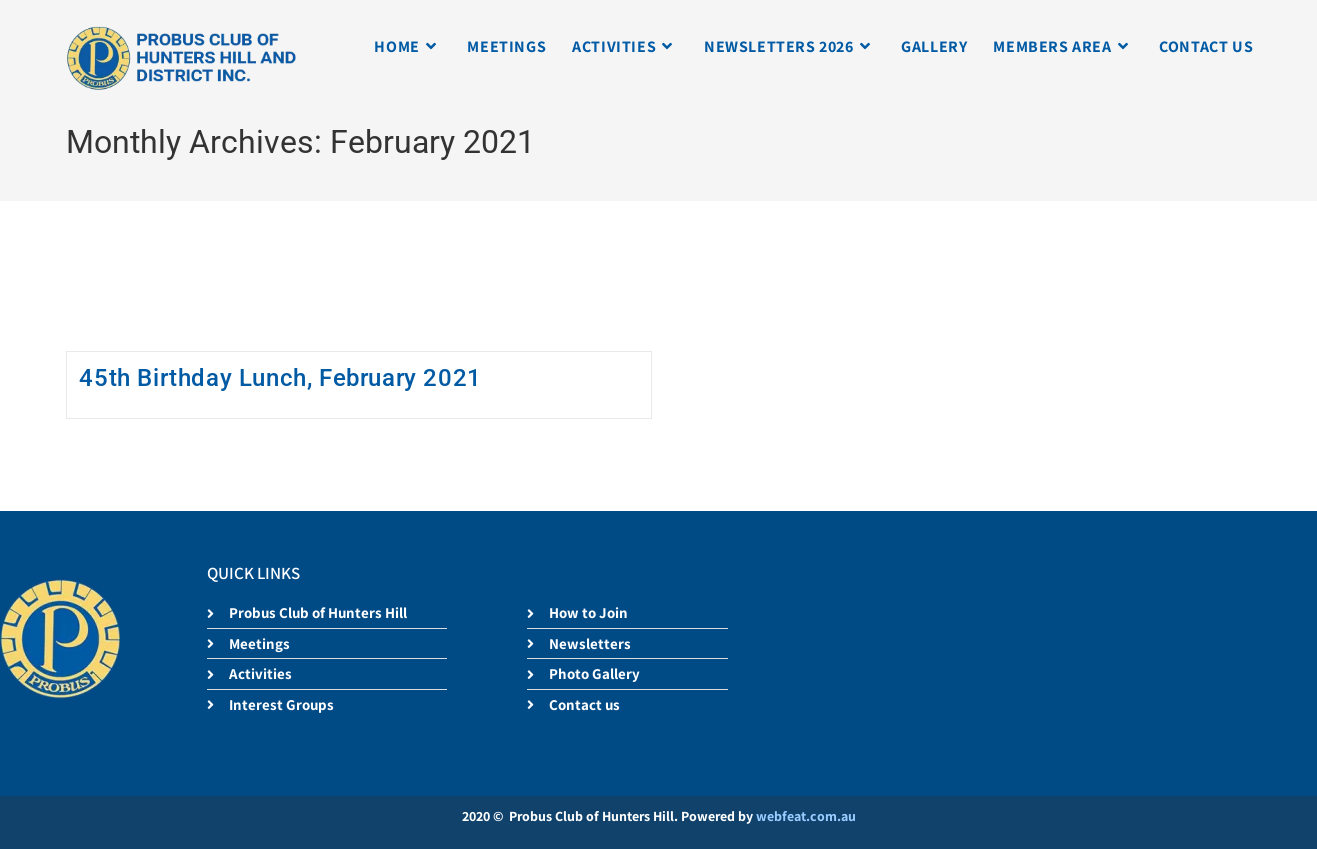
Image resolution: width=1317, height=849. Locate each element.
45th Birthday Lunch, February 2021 (280, 378)
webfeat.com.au (806, 816)
